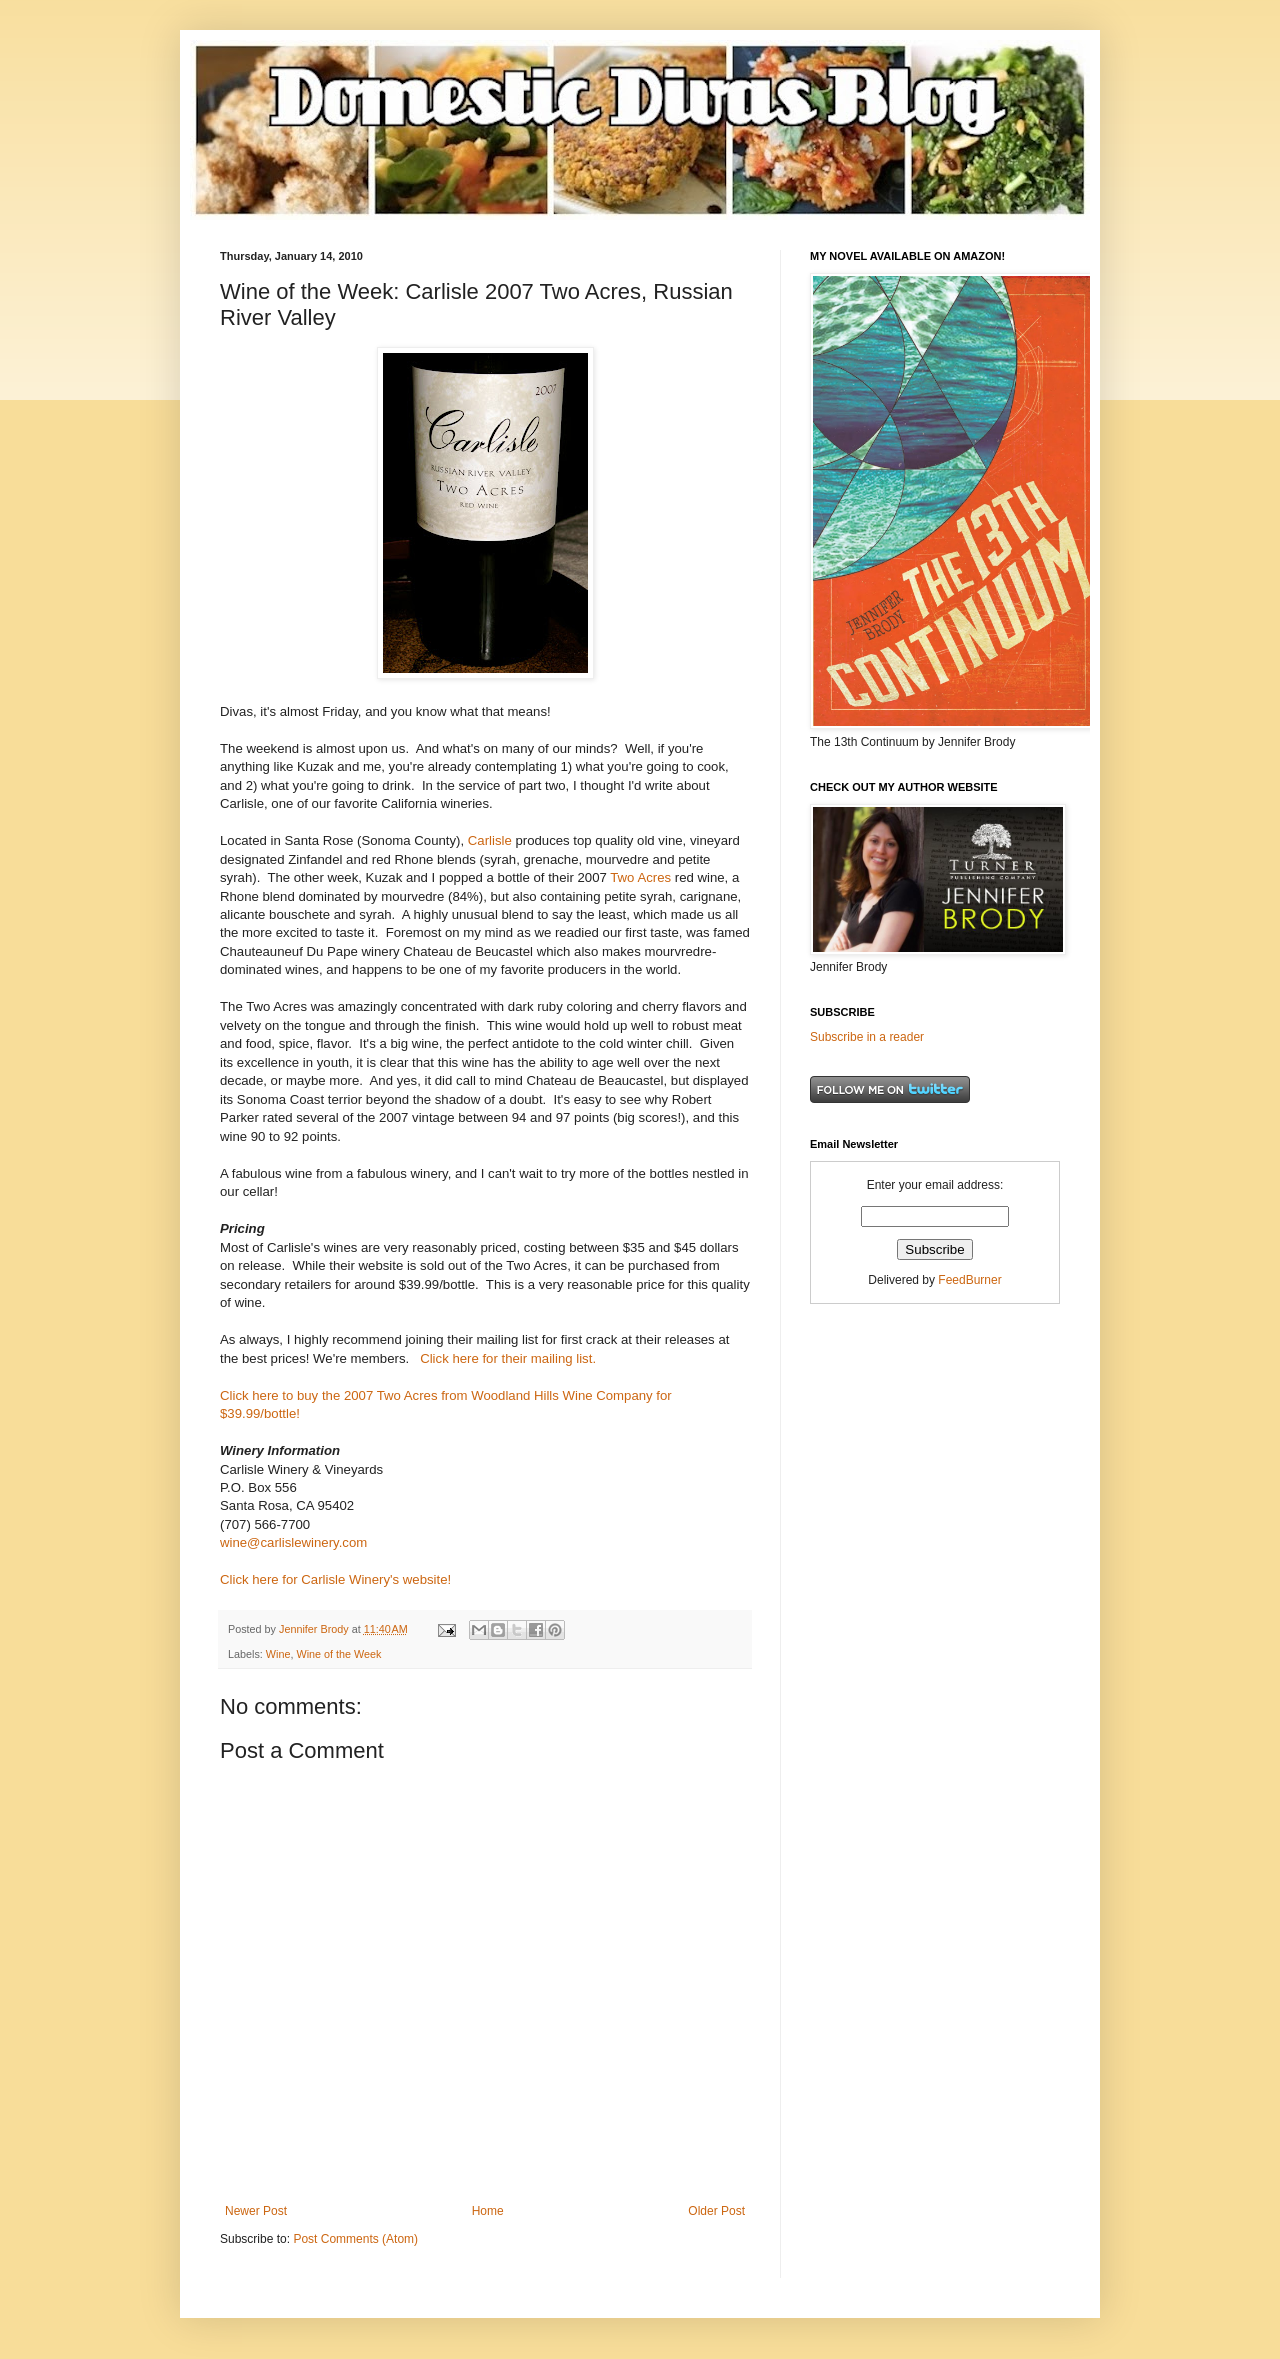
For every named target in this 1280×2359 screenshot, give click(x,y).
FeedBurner (969, 1280)
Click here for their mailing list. (508, 1358)
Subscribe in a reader (867, 1037)
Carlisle (490, 840)
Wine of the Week (338, 1654)
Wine (278, 1654)
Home (488, 2211)
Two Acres (640, 877)
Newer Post (256, 2211)
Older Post (716, 2211)
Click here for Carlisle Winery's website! (335, 1579)
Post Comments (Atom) (355, 2239)
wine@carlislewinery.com (293, 1542)
